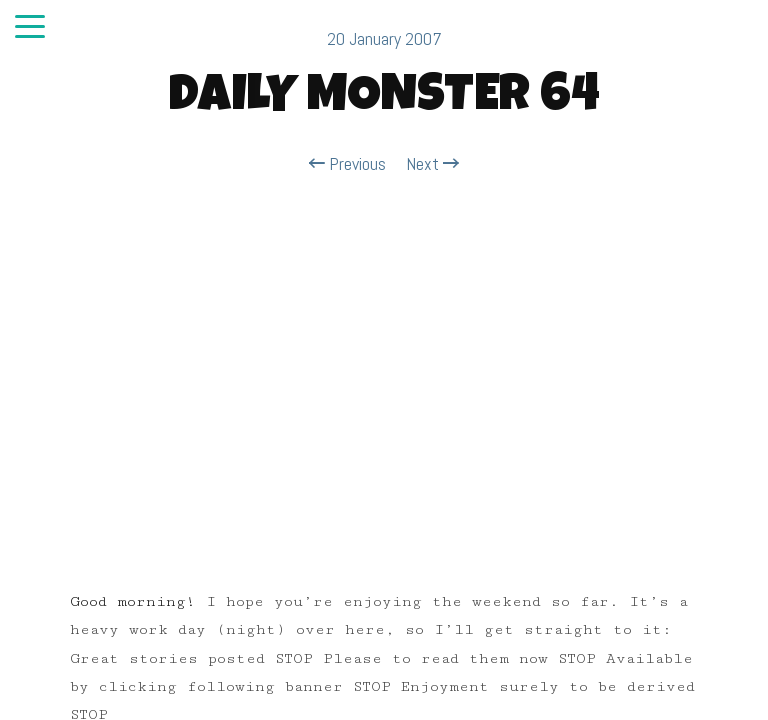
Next (432, 164)
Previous (347, 164)
